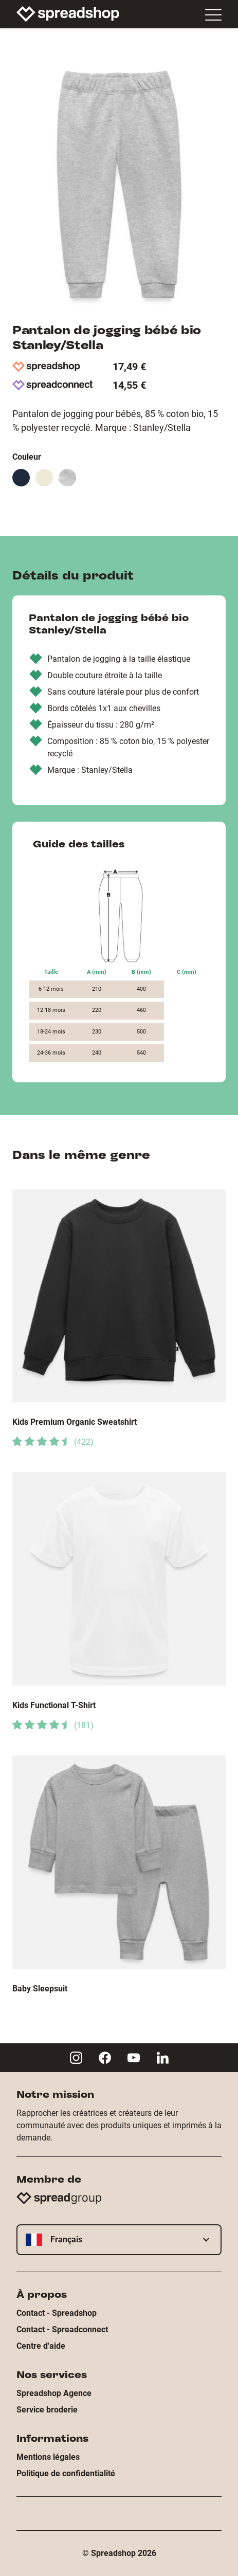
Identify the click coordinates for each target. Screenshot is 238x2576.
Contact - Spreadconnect (62, 2329)
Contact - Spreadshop (56, 2313)
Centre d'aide (40, 2346)
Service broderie (47, 2410)
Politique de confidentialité (65, 2473)
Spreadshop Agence (53, 2393)
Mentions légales (48, 2457)
